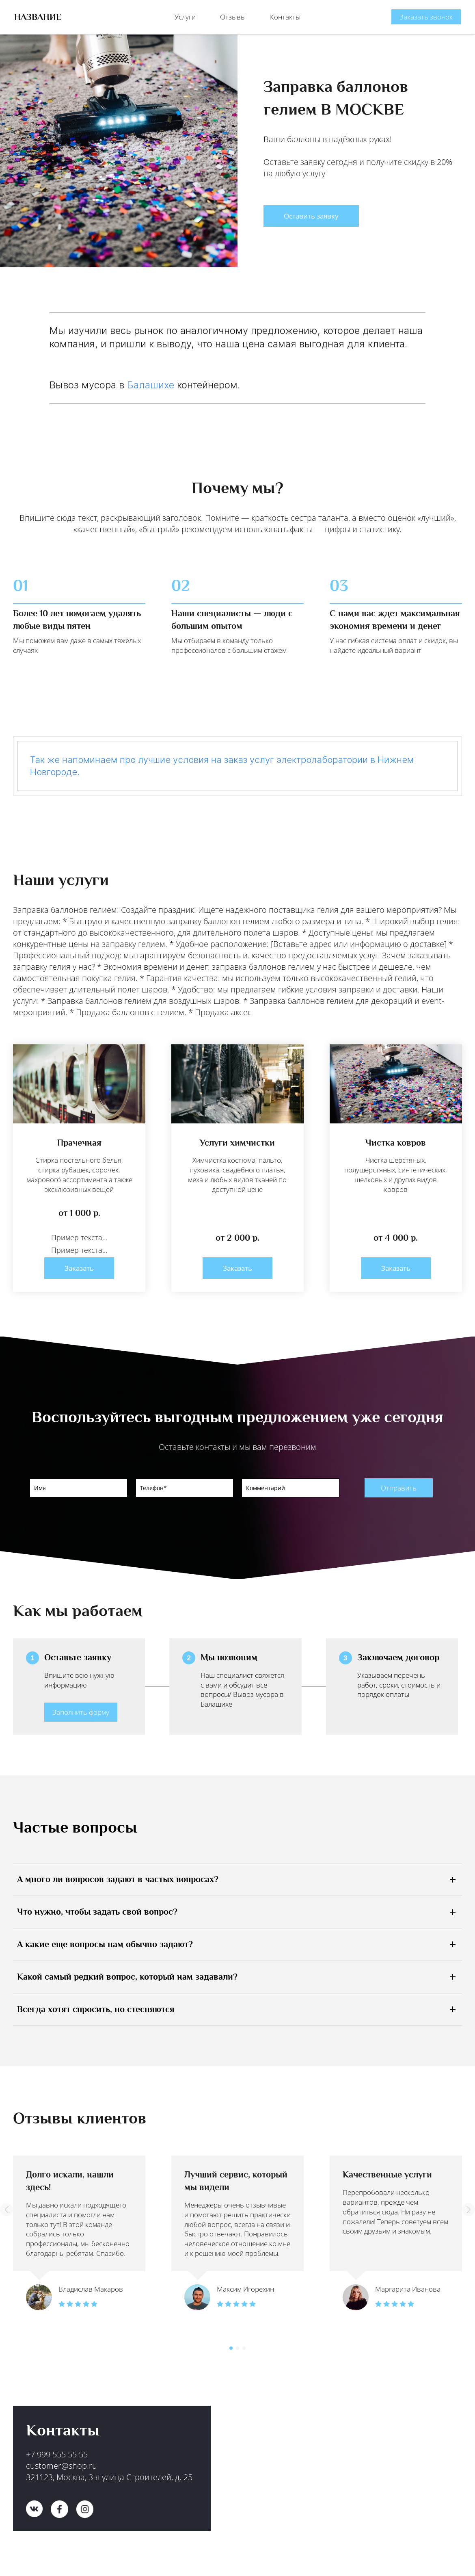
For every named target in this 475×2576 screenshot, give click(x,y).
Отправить (399, 1482)
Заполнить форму (80, 1707)
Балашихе (150, 379)
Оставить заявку (311, 210)
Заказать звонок (426, 14)
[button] (6, 2203)
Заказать (79, 1262)
